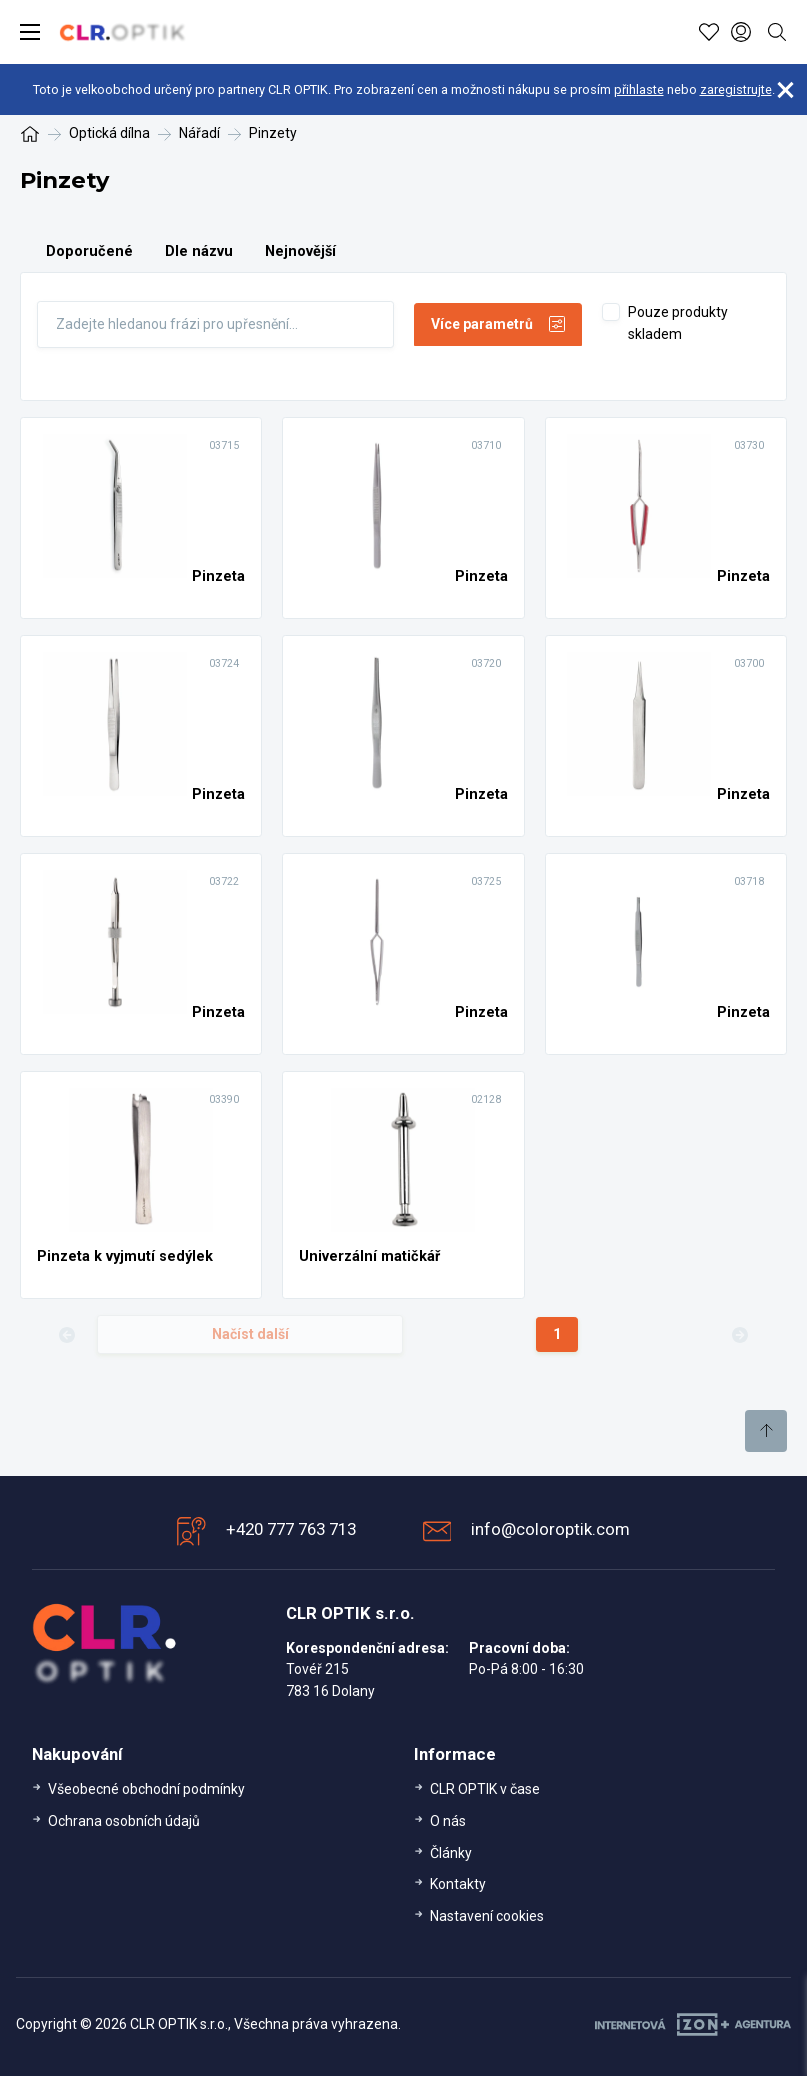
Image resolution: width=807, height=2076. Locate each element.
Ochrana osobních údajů (124, 1821)
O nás (448, 1821)
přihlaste (639, 89)
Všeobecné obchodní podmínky (146, 1789)
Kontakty (458, 1884)
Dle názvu (199, 251)
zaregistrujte (736, 89)
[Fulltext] (215, 324)
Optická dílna (109, 133)
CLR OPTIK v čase (485, 1789)
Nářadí (199, 133)
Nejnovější (300, 251)
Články (451, 1853)
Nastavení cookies (487, 1916)
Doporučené (89, 251)
